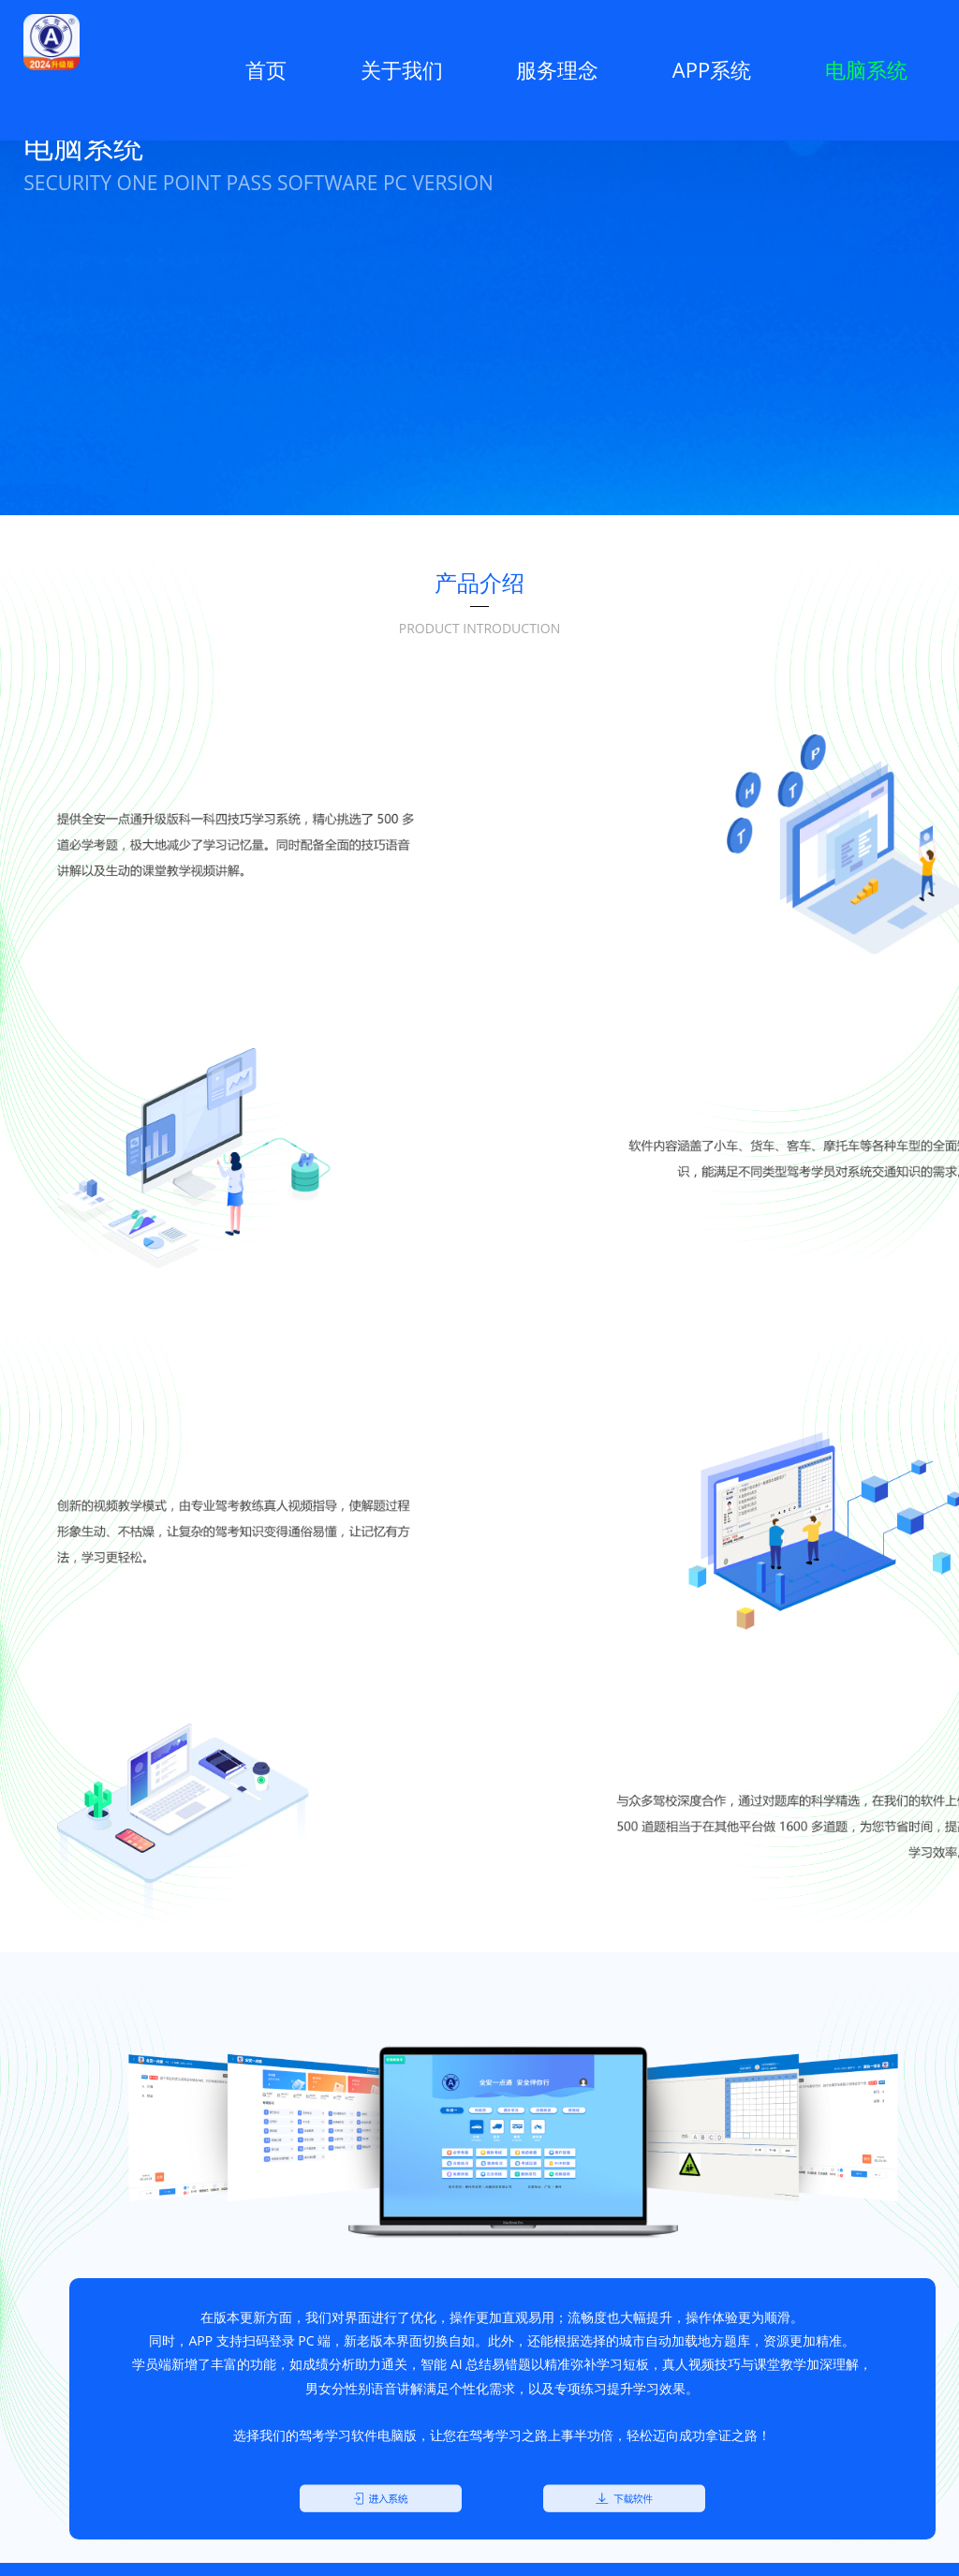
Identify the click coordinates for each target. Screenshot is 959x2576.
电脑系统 (866, 69)
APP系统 (711, 69)
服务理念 (557, 69)
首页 (258, 69)
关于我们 (402, 69)
